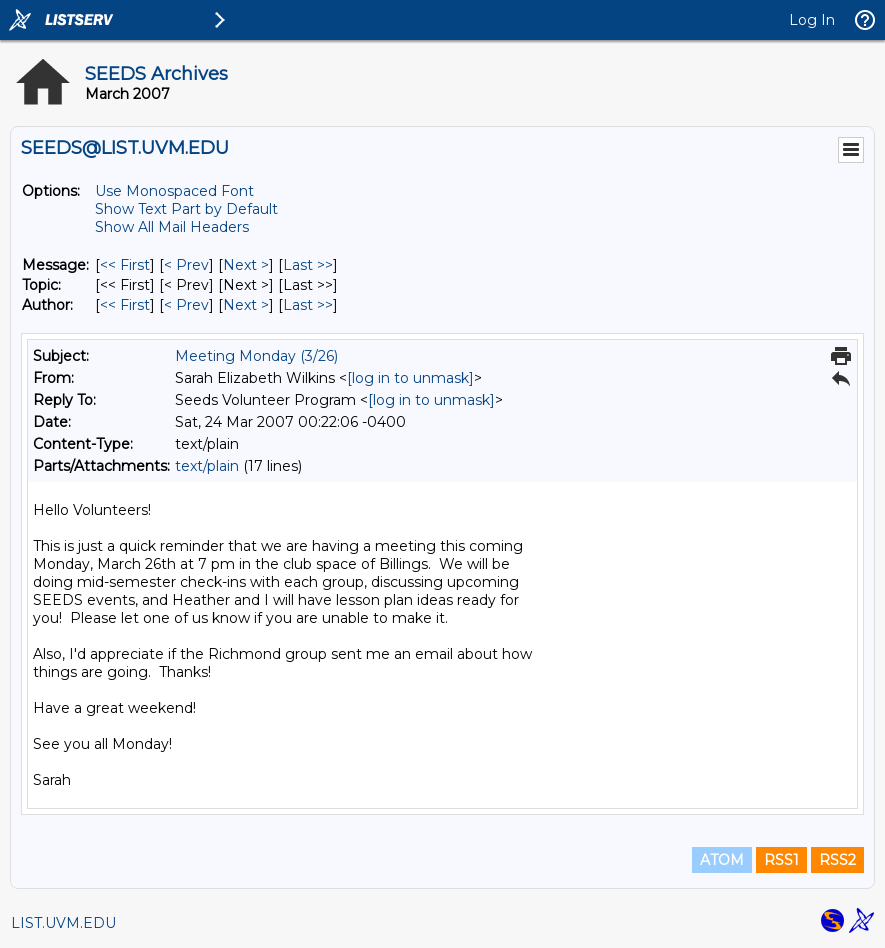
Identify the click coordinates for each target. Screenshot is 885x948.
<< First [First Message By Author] (125, 305)
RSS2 (837, 860)
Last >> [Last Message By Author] (308, 305)
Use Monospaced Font (174, 191)
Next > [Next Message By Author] (246, 305)
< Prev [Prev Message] (186, 265)
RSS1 (781, 860)
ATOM (722, 860)
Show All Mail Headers (172, 227)
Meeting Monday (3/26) (256, 356)
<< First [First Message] (125, 265)
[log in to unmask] (410, 378)
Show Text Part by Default (186, 209)
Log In (812, 20)
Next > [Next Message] (246, 265)
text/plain (207, 466)
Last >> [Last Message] (308, 265)
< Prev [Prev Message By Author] (186, 305)
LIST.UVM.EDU (63, 923)
